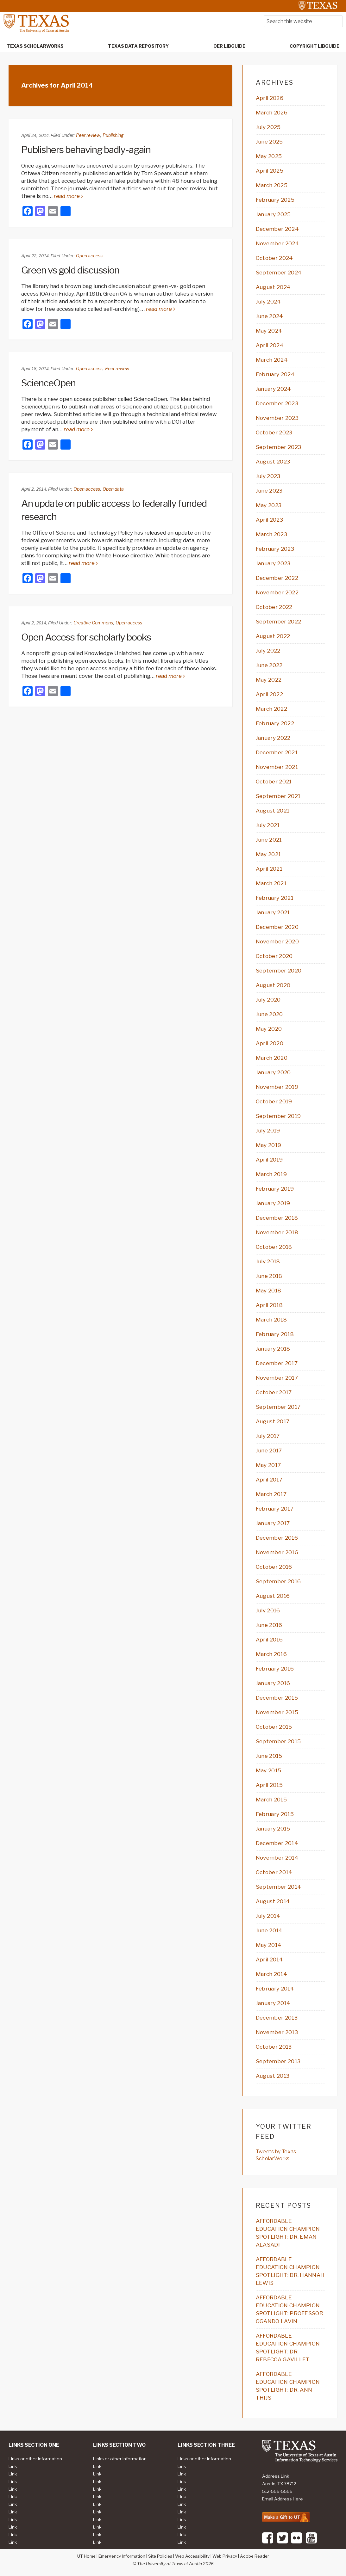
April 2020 (269, 1043)
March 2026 (271, 112)
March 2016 (271, 1654)
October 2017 (274, 1392)
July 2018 (268, 1261)
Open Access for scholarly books (86, 637)
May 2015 (268, 1770)
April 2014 (269, 1959)
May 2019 (268, 1145)
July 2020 (268, 1000)
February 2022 (275, 723)
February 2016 (275, 1668)
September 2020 (278, 970)
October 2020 (274, 956)
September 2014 (278, 1887)
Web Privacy (224, 2556)
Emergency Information (121, 2556)
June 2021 (269, 840)
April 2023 (269, 520)
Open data (113, 489)
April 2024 (270, 345)
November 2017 (277, 1378)
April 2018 (269, 1305)
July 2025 (268, 127)
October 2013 (274, 2047)
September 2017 (278, 1407)
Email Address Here (282, 2498)
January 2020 (273, 1072)
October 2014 (274, 1872)
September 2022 (278, 621)
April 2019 (269, 1159)
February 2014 (275, 1988)
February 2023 (275, 549)
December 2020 (277, 927)
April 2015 (269, 1785)
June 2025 (269, 141)
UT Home (86, 2556)
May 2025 (269, 156)
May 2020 (269, 1029)
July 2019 (268, 1130)
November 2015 (277, 1712)
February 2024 (275, 374)
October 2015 (274, 1727)
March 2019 (271, 1174)
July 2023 (268, 476)
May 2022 (269, 680)
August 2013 (273, 2076)
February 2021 (274, 898)
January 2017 (273, 1523)
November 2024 (277, 243)
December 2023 (277, 403)
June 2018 (269, 1276)
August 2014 (273, 1901)
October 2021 (274, 781)
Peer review (88, 135)
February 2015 (275, 1814)
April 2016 (269, 1639)
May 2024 (269, 331)
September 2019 (278, 1116)
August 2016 (273, 1596)
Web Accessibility (192, 2556)
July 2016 (268, 1610)
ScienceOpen (48, 383)
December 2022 (277, 578)
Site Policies (160, 2556)
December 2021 (277, 752)
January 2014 (273, 2003)
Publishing (113, 135)
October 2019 (274, 1101)
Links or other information (35, 2458)
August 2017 (273, 1421)
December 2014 (277, 1843)
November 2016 (277, 1552)
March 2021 (271, 883)
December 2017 (277, 1363)
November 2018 (277, 1232)
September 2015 (278, 1741)
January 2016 (273, 1683)
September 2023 (278, 447)
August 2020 (273, 985)
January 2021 (273, 912)
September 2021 (278, 796)
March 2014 (271, 1974)
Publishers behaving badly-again (86, 149)
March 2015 (271, 1799)
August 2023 (273, 461)
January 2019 (273, 1203)
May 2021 (268, 854)
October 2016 (274, 1567)
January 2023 (273, 563)
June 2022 (269, 665)
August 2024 (273, 287)
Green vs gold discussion (70, 270)
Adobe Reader (254, 2556)
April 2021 (269, 869)
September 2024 (279, 272)
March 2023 (271, 534)
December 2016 (277, 1538)
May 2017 (268, 1465)
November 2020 (277, 941)
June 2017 (269, 1450)
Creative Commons (93, 622)
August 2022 (273, 636)
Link (13, 2466)
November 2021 (277, 767)
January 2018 (273, 1349)
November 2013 (277, 2032)
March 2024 (272, 360)
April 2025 (269, 171)
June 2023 (269, 491)
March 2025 (271, 185)
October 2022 (274, 607)
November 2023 (277, 418)
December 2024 (277, 229)
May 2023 (269, 505)
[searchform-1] (303, 21)
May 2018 (268, 1290)
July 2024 (268, 301)
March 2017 (271, 1494)
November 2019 (277, 1087)
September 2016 (278, 1581)
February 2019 (275, 1189)
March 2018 (271, 1319)
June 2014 (269, 1930)
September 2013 (278, 2061)
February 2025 (275, 200)
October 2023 (274, 432)
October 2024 (274, 258)
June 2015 (269, 1756)
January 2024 (273, 389)
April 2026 (269, 98)
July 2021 (268, 825)
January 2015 (273, 1828)
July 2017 (268, 1436)
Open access (89, 255)
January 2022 (273, 738)
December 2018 (277, 1218)
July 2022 (268, 650)
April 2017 (269, 1479)
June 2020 (269, 1014)
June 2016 (269, 1625)
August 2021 (273, 810)
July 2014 (268, 1916)
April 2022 (269, 694)
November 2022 (277, 592)
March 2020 (271, 1058)
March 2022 (271, 709)
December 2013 (277, 2018)
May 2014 (269, 1945)
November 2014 (277, 1858)
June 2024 (269, 316)
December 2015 (277, 1698)
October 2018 (274, 1247)
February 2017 (274, 1509)
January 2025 (273, 214)
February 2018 (275, 1334)
